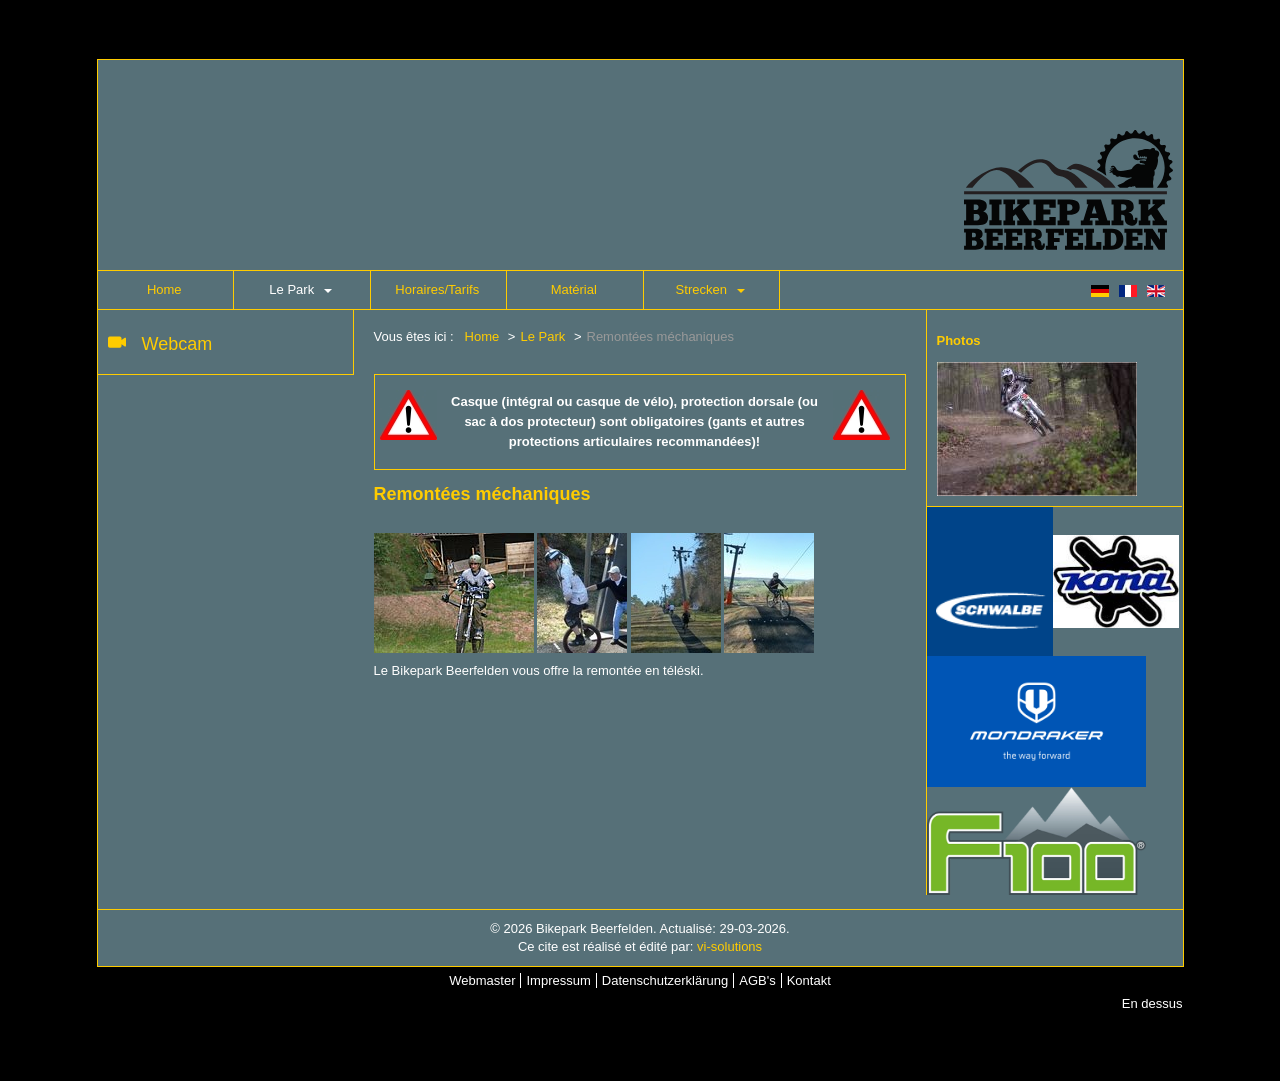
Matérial (574, 289)
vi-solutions (729, 946)
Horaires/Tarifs (437, 289)
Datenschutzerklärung (665, 980)
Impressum (558, 980)
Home (164, 289)
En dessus (1152, 1003)
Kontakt (809, 980)
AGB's (757, 980)
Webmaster (482, 980)
